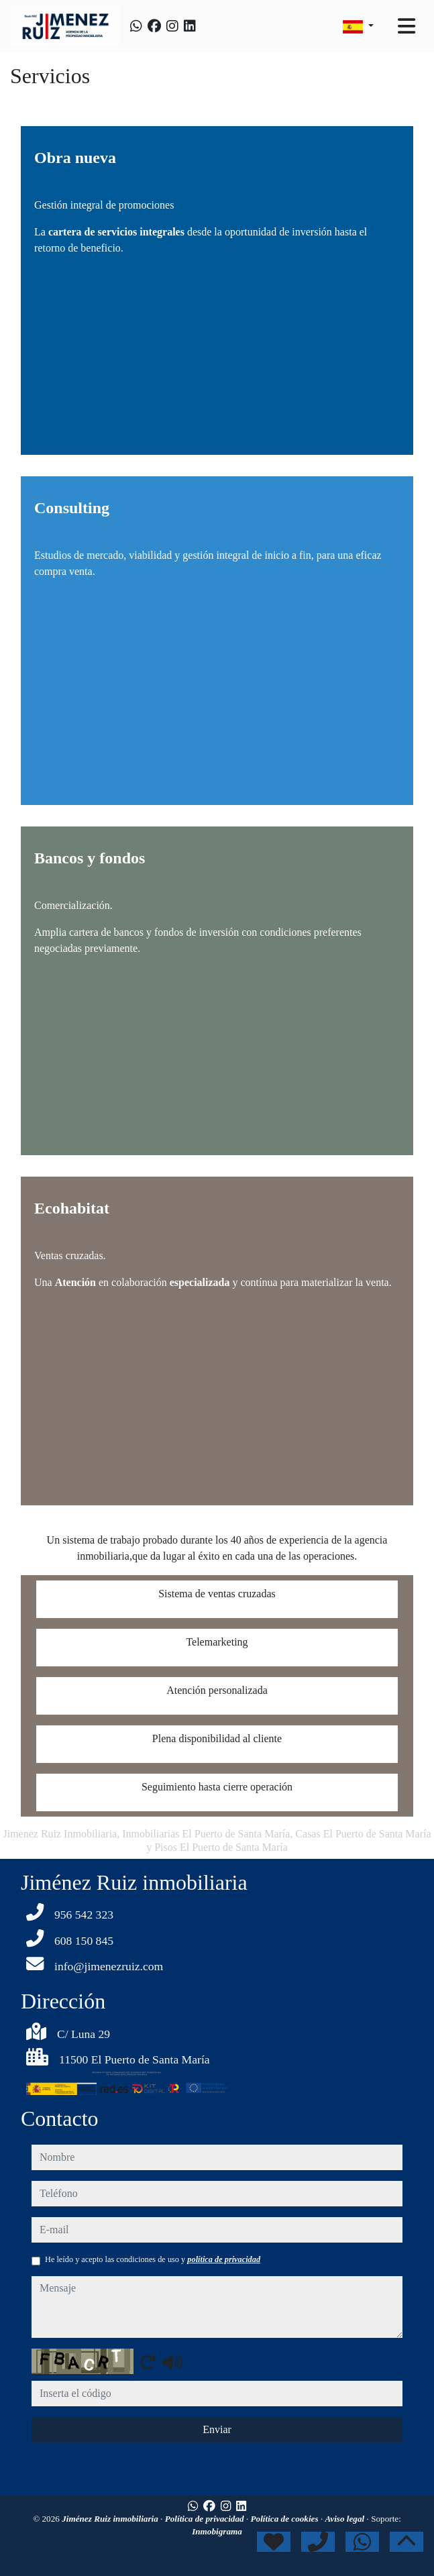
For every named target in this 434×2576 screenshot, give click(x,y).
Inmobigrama (217, 2531)
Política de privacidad (205, 2519)
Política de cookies (286, 2519)
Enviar (217, 2429)
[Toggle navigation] (406, 26)
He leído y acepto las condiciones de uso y (152, 2259)
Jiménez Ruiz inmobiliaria (111, 2519)
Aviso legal (346, 2519)
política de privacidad (223, 2259)
